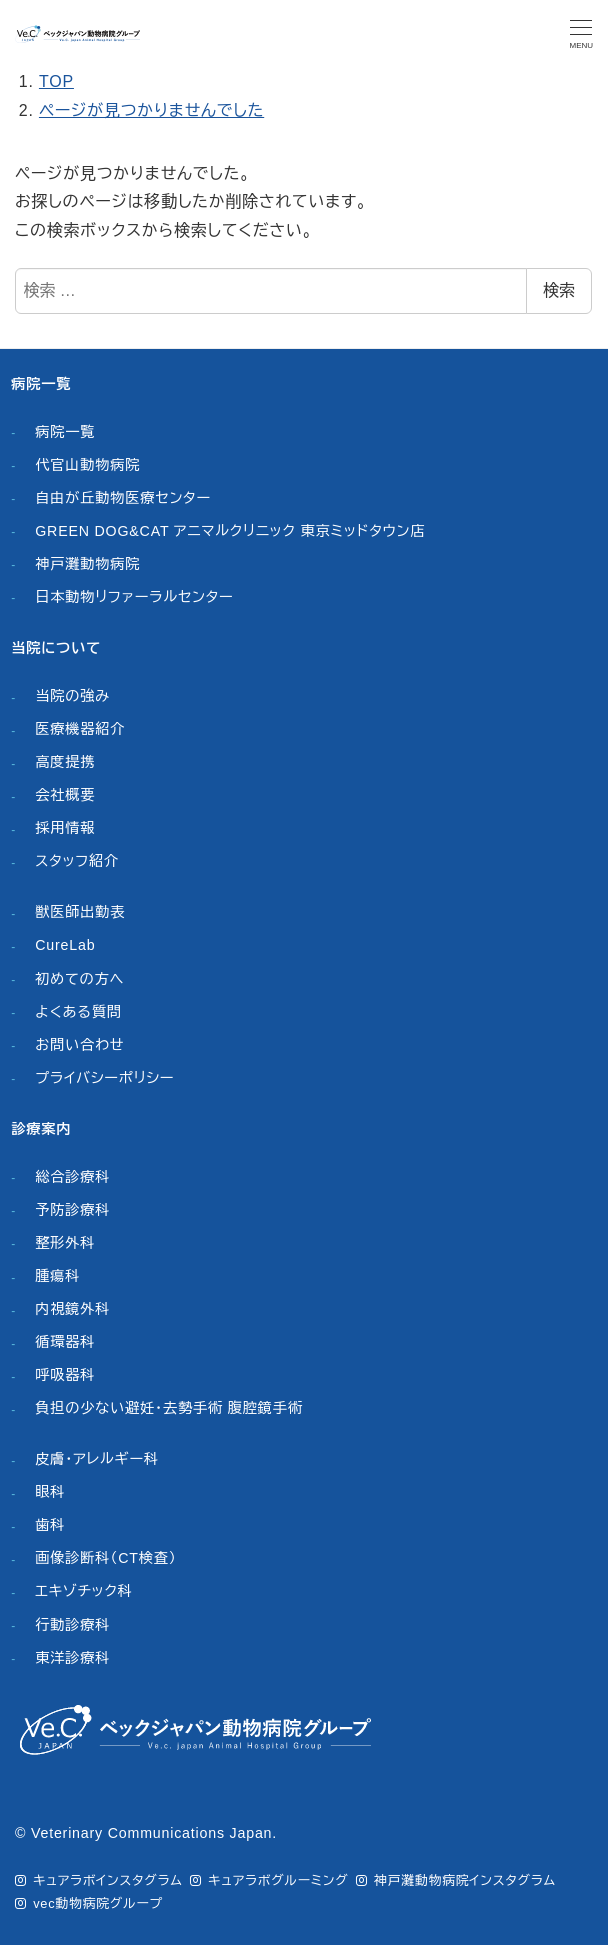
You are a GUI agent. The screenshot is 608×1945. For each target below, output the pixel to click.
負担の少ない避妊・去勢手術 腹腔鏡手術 (169, 1408)
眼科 (50, 1492)
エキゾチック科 (83, 1591)
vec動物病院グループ (98, 1903)
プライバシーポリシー (104, 1078)
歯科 (50, 1525)
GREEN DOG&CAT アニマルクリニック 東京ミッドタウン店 (230, 531)
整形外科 (65, 1243)
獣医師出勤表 (80, 912)
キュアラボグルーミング (278, 1880)
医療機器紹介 (80, 729)
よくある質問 (78, 1012)
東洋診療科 (72, 1658)
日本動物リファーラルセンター (134, 597)
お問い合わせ (79, 1045)
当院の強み (72, 696)
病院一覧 (65, 432)
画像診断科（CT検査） (106, 1558)
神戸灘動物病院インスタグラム (465, 1880)
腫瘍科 (57, 1276)
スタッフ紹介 (77, 861)
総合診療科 (72, 1177)
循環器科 (65, 1342)
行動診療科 (72, 1625)
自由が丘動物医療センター (123, 498)
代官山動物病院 (87, 465)
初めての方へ (79, 979)
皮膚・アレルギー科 (97, 1459)
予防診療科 (72, 1210)
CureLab (65, 945)
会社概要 (65, 795)
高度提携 (65, 762)
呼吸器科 (65, 1375)
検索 (559, 290)
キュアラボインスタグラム (107, 1880)
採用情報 (65, 828)
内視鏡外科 (72, 1309)
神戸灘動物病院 (87, 564)
